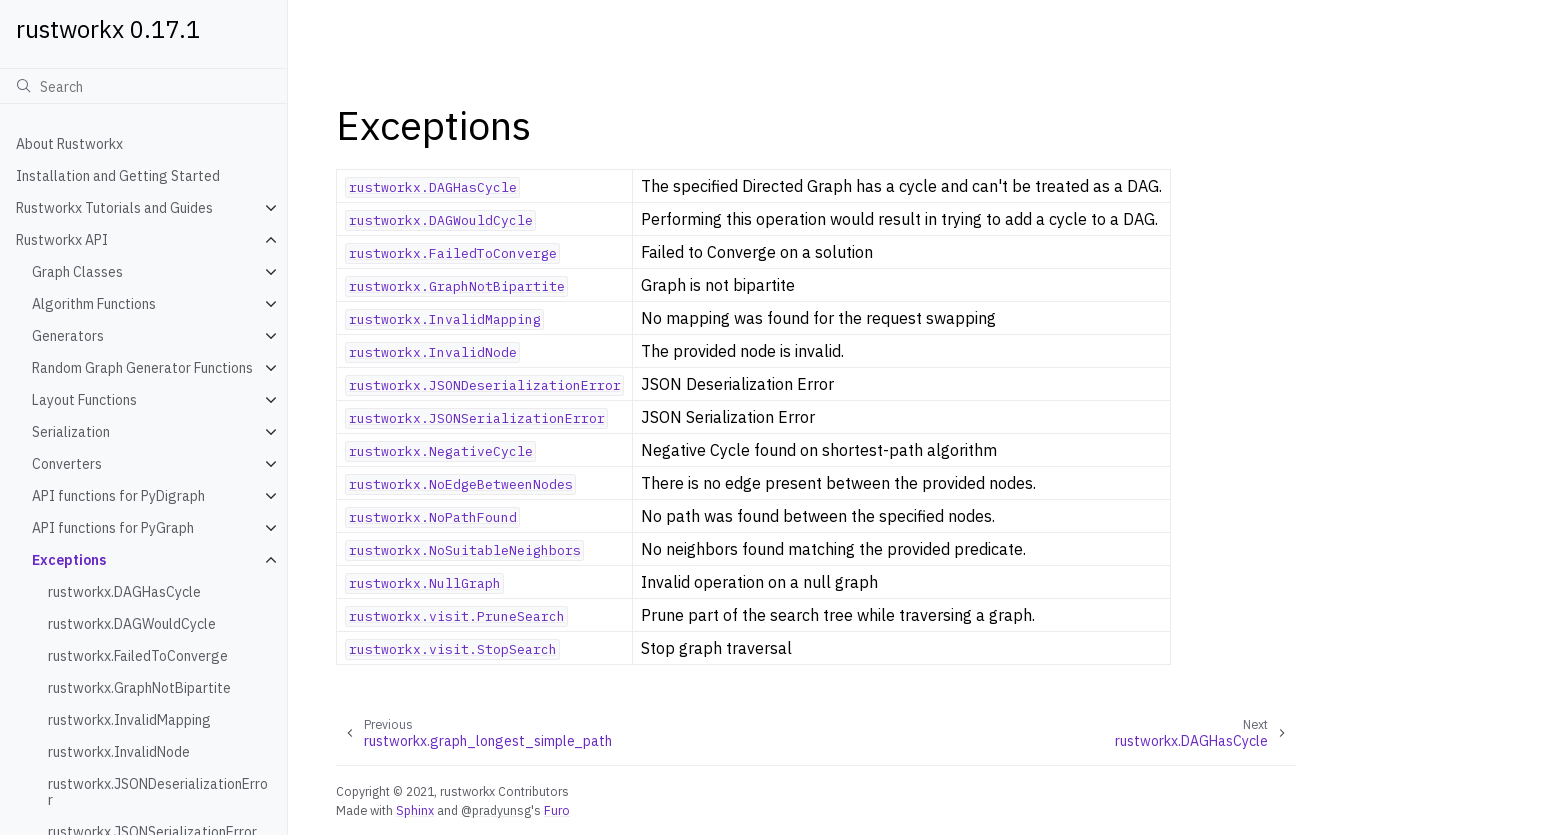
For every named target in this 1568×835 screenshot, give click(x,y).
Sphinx (415, 810)
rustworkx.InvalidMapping (129, 720)
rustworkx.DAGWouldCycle (132, 624)
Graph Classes (77, 272)
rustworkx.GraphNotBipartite (139, 688)
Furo (557, 810)
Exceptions (69, 560)
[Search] (143, 86)
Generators (68, 336)
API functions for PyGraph (113, 528)
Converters (67, 464)
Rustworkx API (62, 240)
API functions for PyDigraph (118, 496)
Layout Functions (84, 400)
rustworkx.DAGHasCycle (124, 592)
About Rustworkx (69, 144)
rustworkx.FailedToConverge (138, 656)
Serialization (71, 432)
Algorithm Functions (94, 304)
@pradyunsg (496, 810)
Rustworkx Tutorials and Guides (114, 208)
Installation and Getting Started (118, 176)
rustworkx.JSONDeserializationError (158, 792)
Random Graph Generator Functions (142, 368)
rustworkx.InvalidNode (119, 752)
